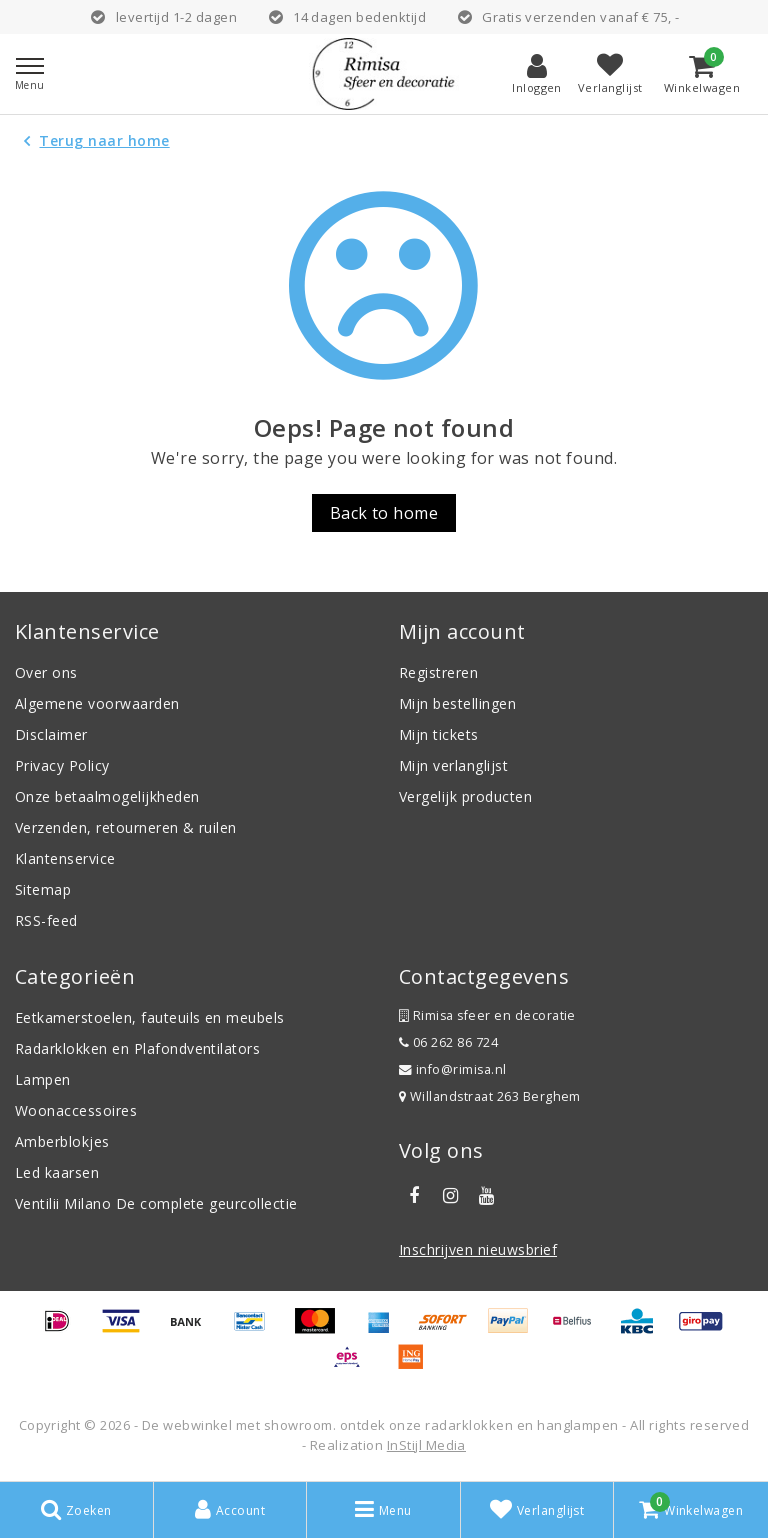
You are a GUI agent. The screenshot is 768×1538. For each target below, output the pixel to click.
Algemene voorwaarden (97, 703)
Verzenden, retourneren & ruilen (126, 827)
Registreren (438, 672)
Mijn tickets (439, 734)
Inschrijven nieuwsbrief (478, 1249)
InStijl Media (426, 1445)
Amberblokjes (62, 1141)
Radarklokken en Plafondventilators (137, 1048)
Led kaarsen (57, 1172)
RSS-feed (46, 920)
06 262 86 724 (448, 1042)
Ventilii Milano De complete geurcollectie (156, 1203)
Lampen (43, 1079)
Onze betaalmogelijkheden (107, 796)
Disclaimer (51, 734)
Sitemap (43, 889)
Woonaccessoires (76, 1110)
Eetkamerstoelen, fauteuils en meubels (150, 1017)
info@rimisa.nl (453, 1069)
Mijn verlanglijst (453, 765)
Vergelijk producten (465, 796)
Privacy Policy (62, 765)
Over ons (46, 672)
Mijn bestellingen (457, 703)
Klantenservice (65, 858)
